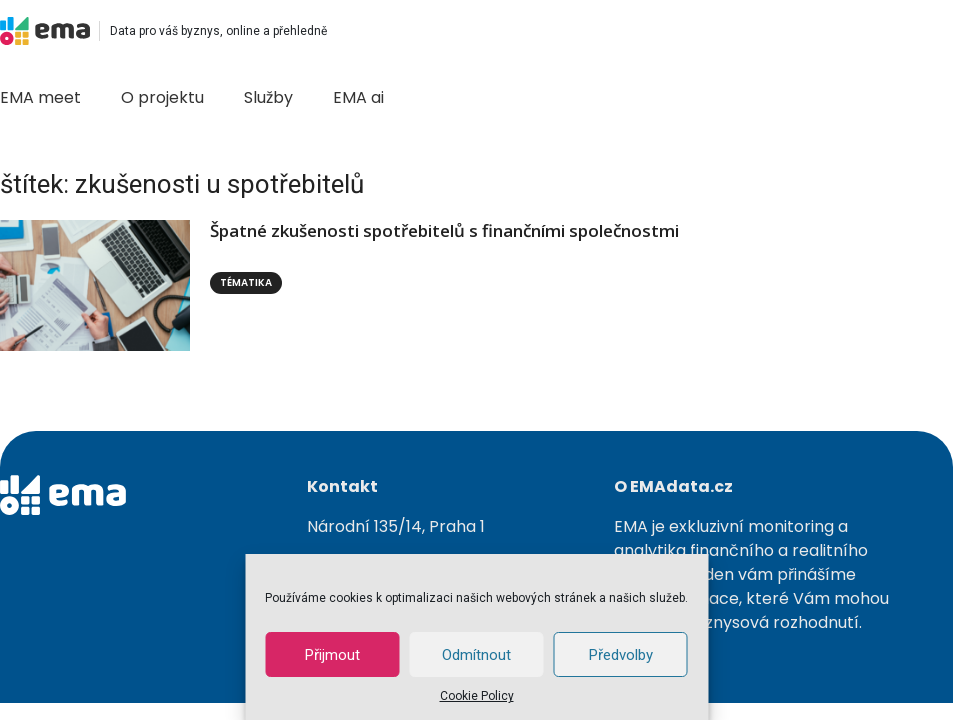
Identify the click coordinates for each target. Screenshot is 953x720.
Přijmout (332, 655)
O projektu (162, 97)
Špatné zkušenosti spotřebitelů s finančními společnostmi (444, 230)
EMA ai (358, 97)
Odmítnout (476, 655)
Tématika (246, 282)
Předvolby (621, 655)
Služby (268, 97)
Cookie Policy (477, 696)
